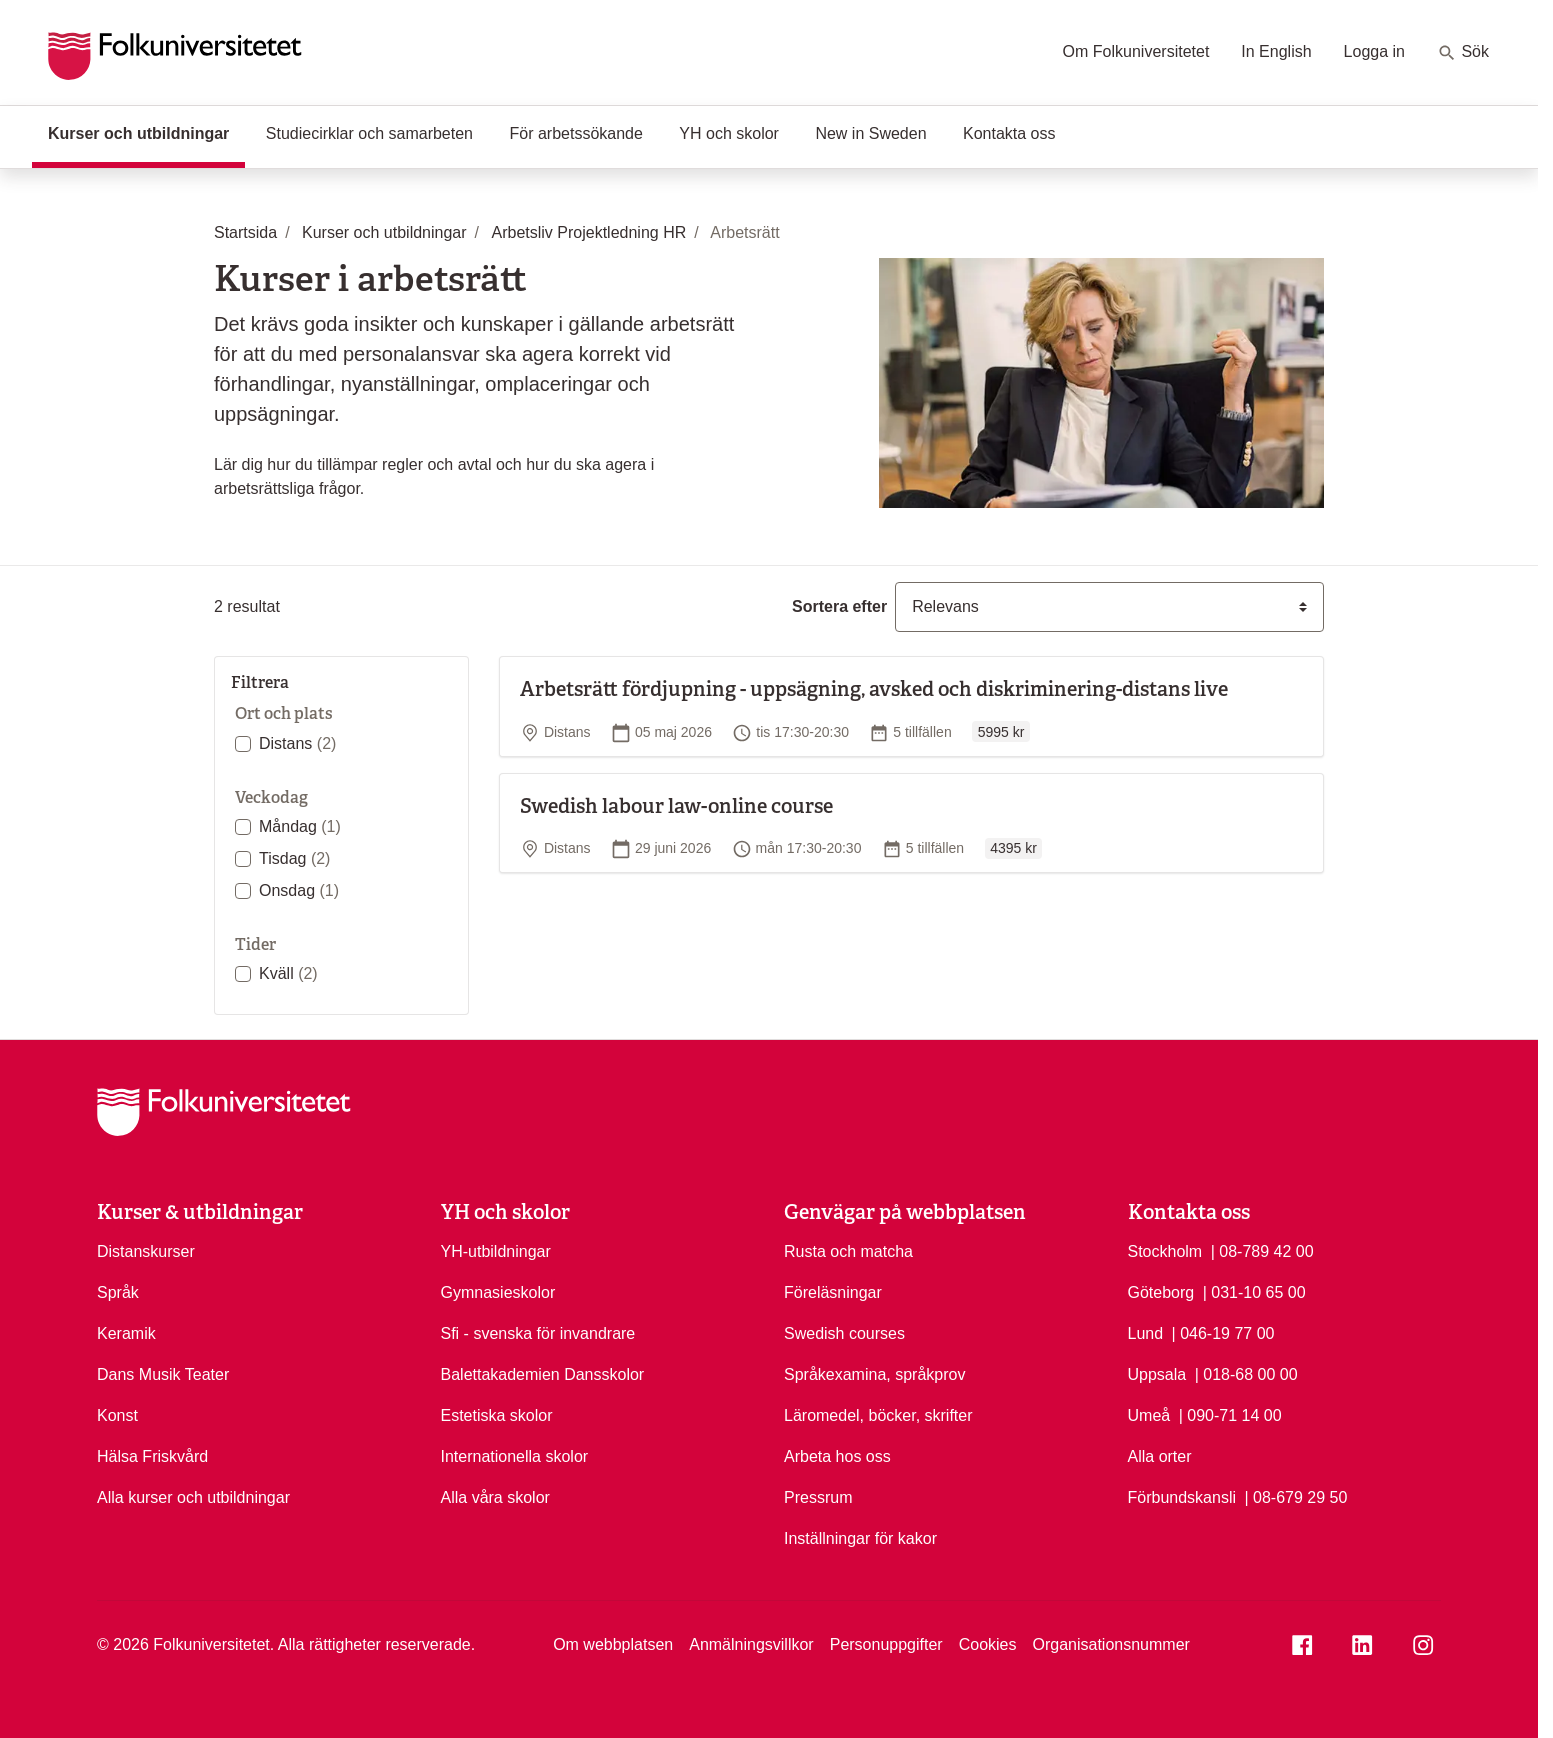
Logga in (1374, 51)
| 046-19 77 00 (1223, 1332)
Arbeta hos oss (837, 1456)
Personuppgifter (886, 1644)
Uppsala (1157, 1374)
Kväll (288, 973)
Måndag (300, 826)
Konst (117, 1415)
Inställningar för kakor (860, 1538)
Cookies (988, 1644)
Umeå (1149, 1415)
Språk (118, 1292)
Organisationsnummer (1110, 1644)
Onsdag (299, 890)
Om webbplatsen (613, 1644)
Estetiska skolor (497, 1415)
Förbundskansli (1182, 1497)
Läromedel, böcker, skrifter (878, 1415)
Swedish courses (844, 1333)
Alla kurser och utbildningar (193, 1497)
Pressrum (818, 1497)
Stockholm (1165, 1251)
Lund (1146, 1333)
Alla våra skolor (495, 1497)
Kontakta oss (1009, 133)
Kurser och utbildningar (146, 132)
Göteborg (1161, 1292)
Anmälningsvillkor (751, 1644)
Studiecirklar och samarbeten (369, 133)
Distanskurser (146, 1251)
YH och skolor (729, 133)
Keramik (126, 1333)
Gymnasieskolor (498, 1292)
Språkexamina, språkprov (874, 1374)
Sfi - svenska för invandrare (538, 1333)
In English (1276, 51)
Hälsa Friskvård (152, 1456)
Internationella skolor (515, 1456)
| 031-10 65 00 (1254, 1291)
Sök (1463, 53)
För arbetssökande (575, 133)
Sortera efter (839, 606)
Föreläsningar (833, 1292)
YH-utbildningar (496, 1251)
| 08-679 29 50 (1295, 1496)
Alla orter (1160, 1456)
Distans (297, 743)
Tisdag (294, 858)
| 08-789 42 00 (1262, 1250)
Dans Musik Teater (163, 1374)
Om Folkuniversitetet (1136, 51)
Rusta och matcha (848, 1251)
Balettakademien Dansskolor (543, 1374)
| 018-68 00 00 (1246, 1373)
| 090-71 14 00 (1230, 1414)
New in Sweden (870, 133)
